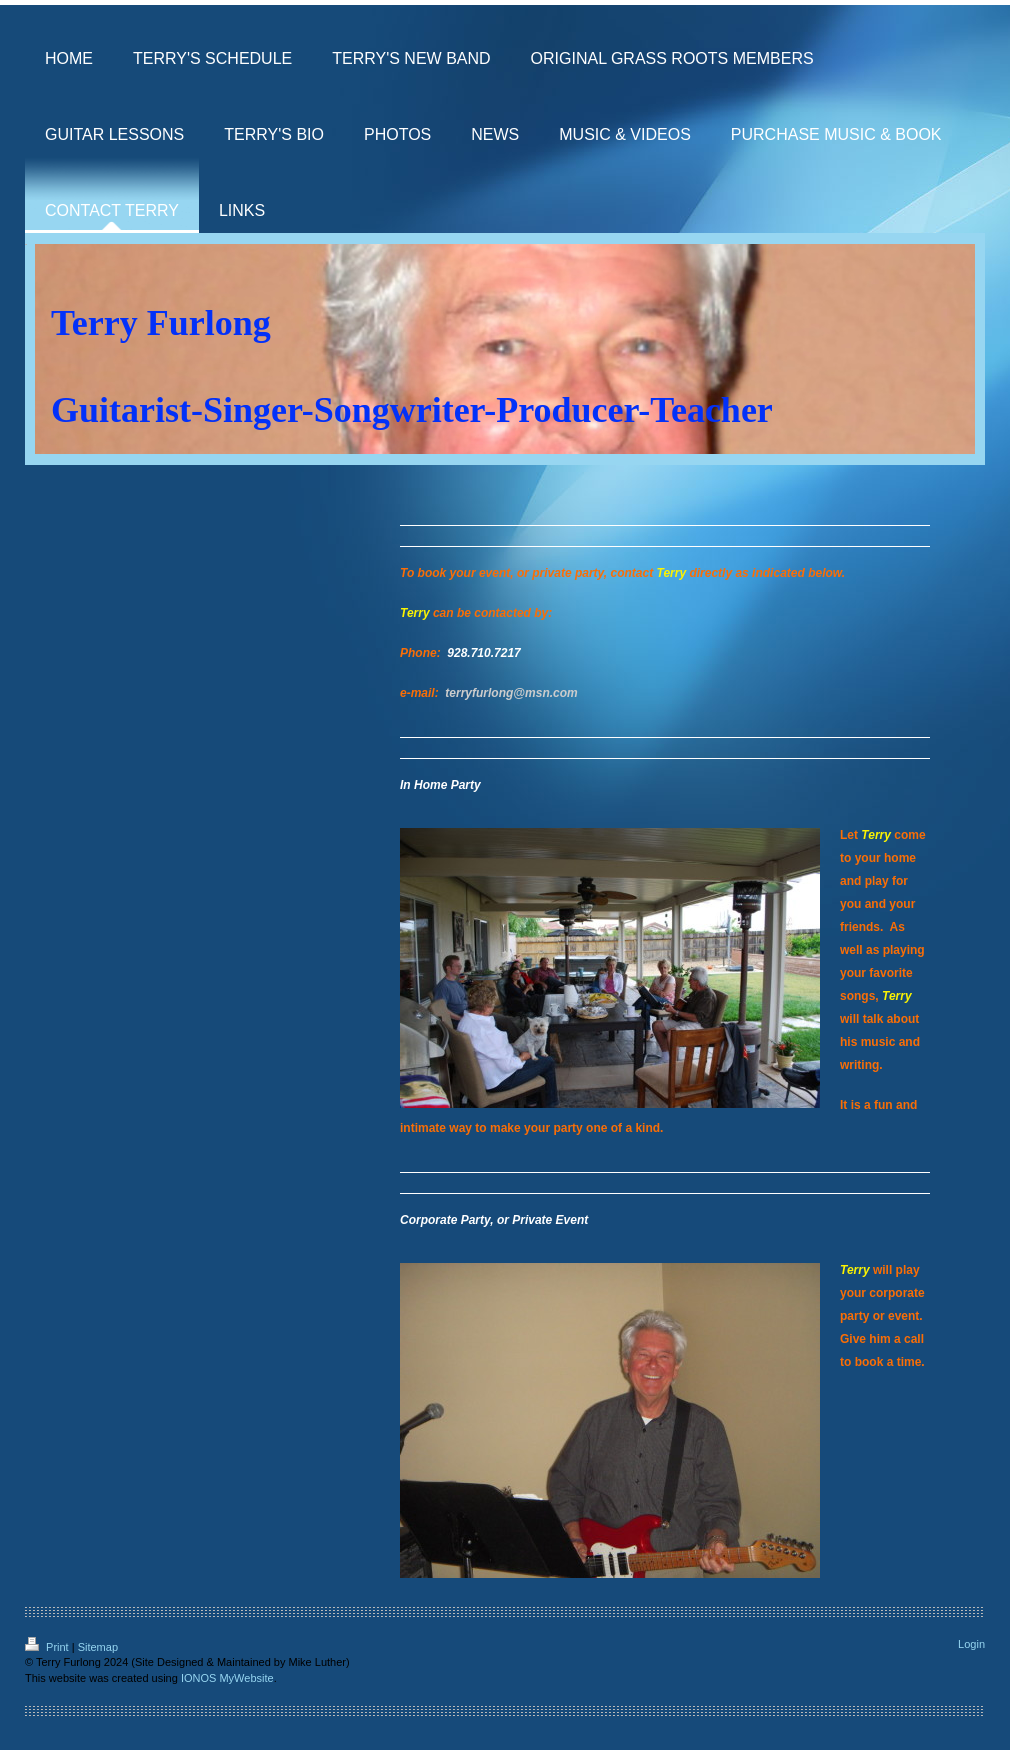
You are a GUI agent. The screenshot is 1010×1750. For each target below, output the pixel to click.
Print (48, 1647)
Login (971, 1644)
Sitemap (98, 1647)
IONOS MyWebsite (227, 1678)
